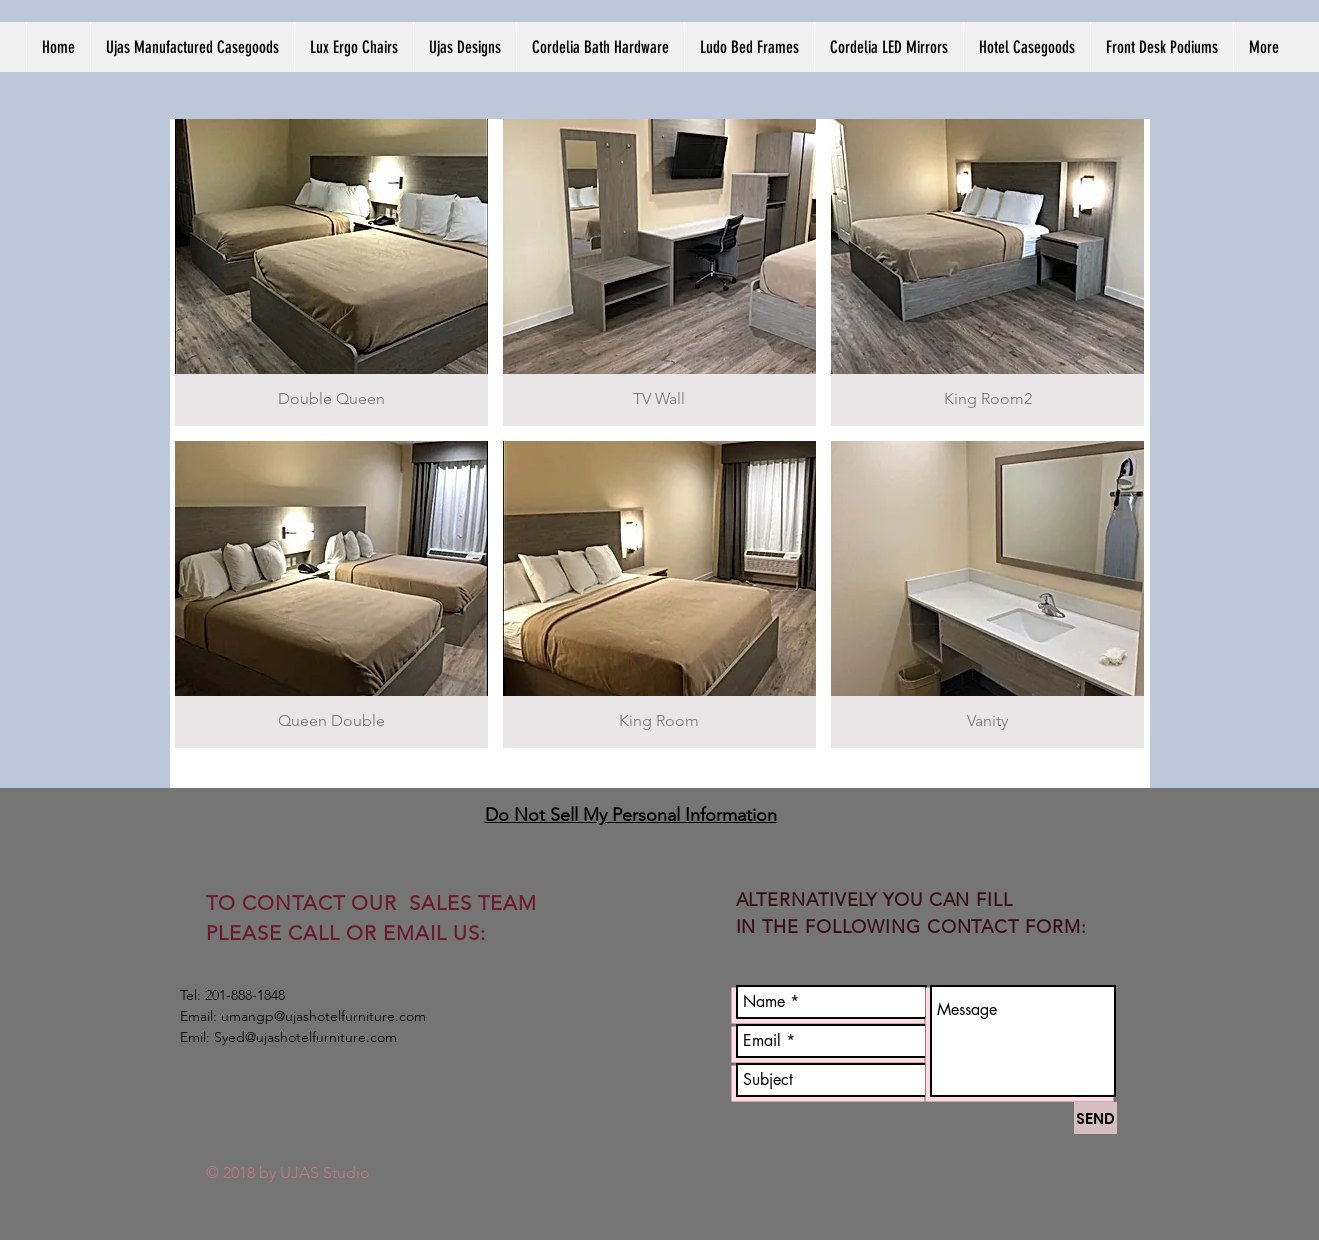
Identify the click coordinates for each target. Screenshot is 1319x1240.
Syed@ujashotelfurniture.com (305, 1037)
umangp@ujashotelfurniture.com (323, 1016)
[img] (331, 272)
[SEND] (1095, 1118)
